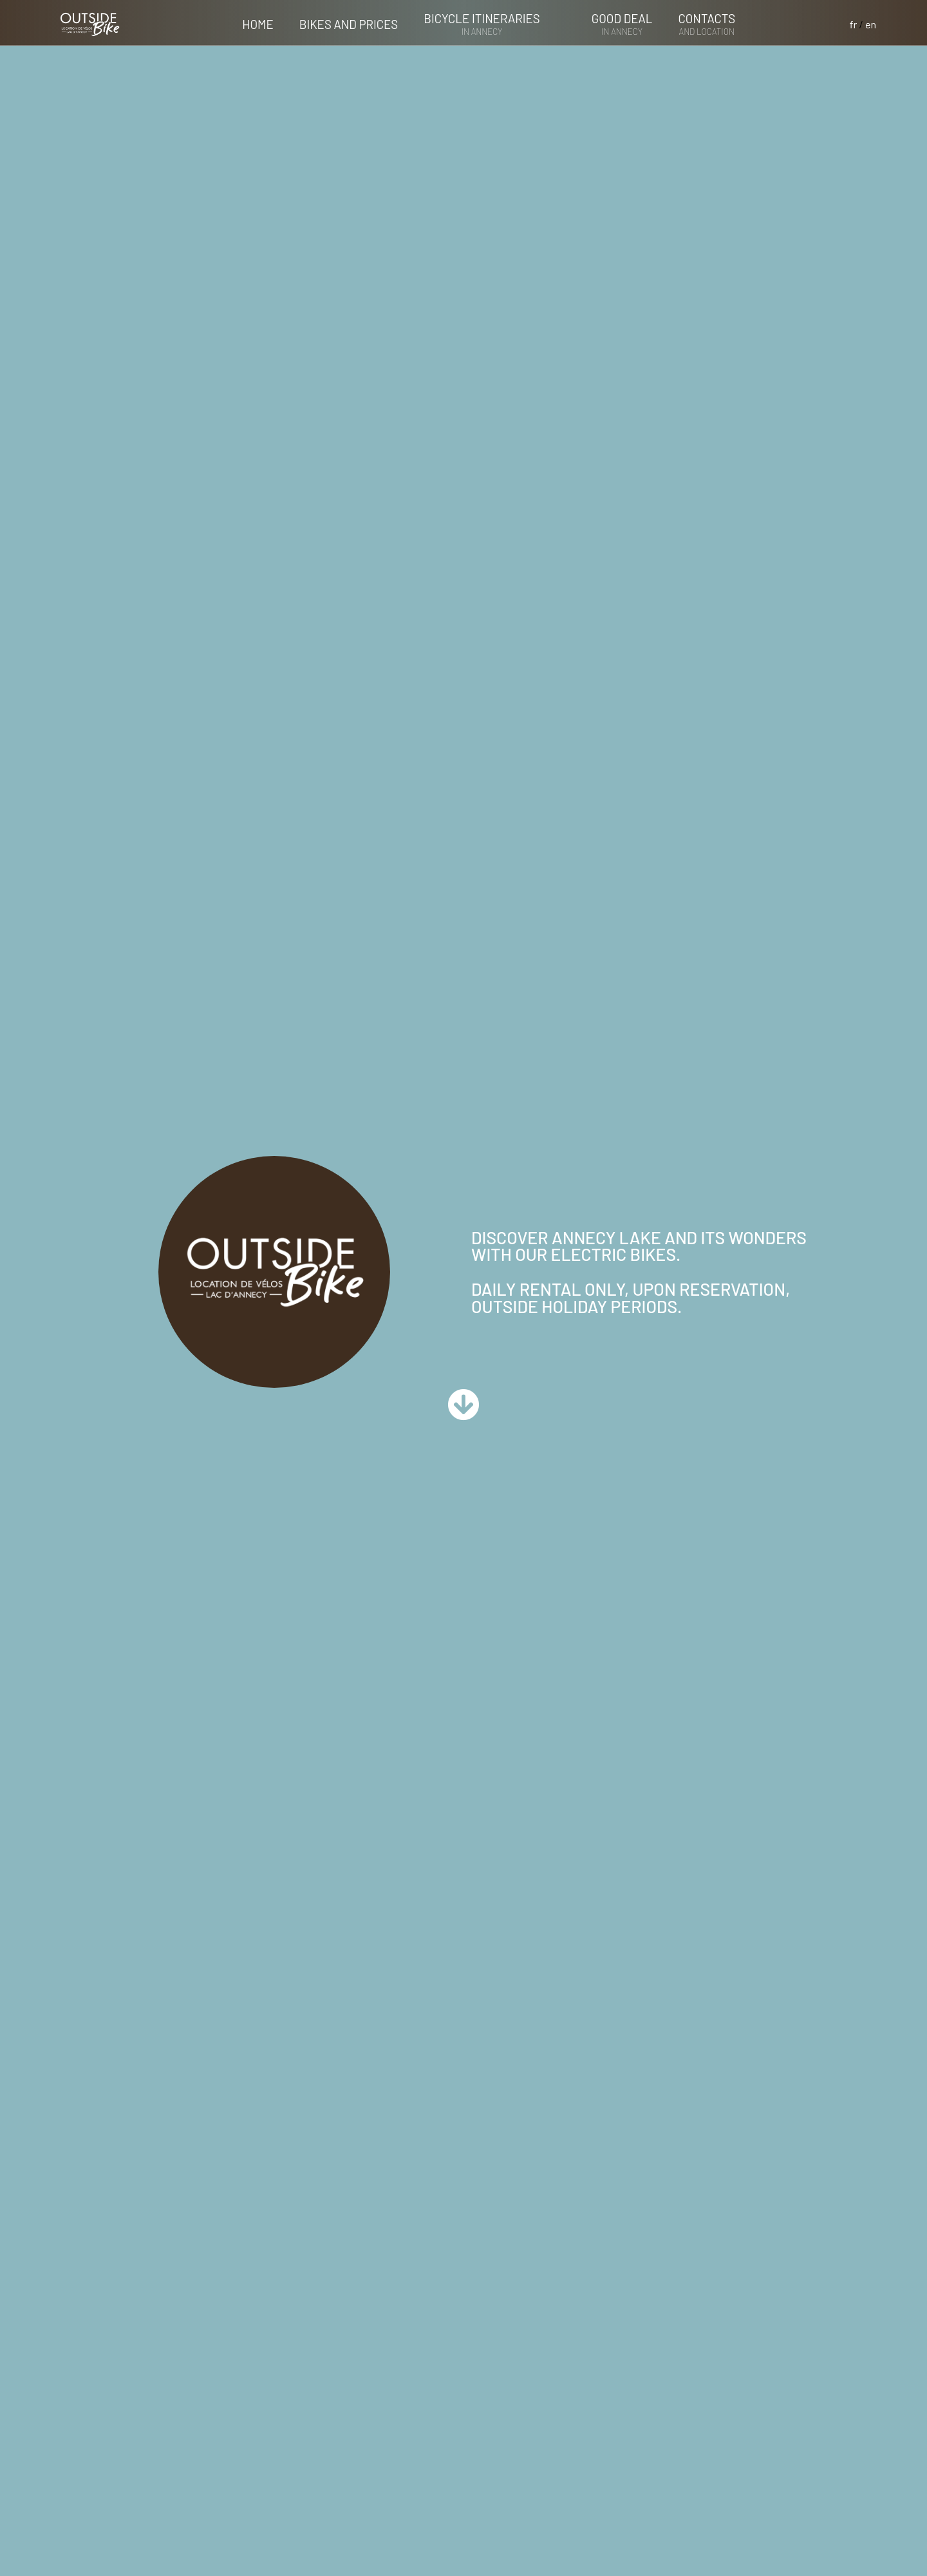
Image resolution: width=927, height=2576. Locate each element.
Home (257, 24)
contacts (706, 24)
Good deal (622, 24)
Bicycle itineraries (481, 24)
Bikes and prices (348, 24)
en (870, 24)
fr (853, 24)
